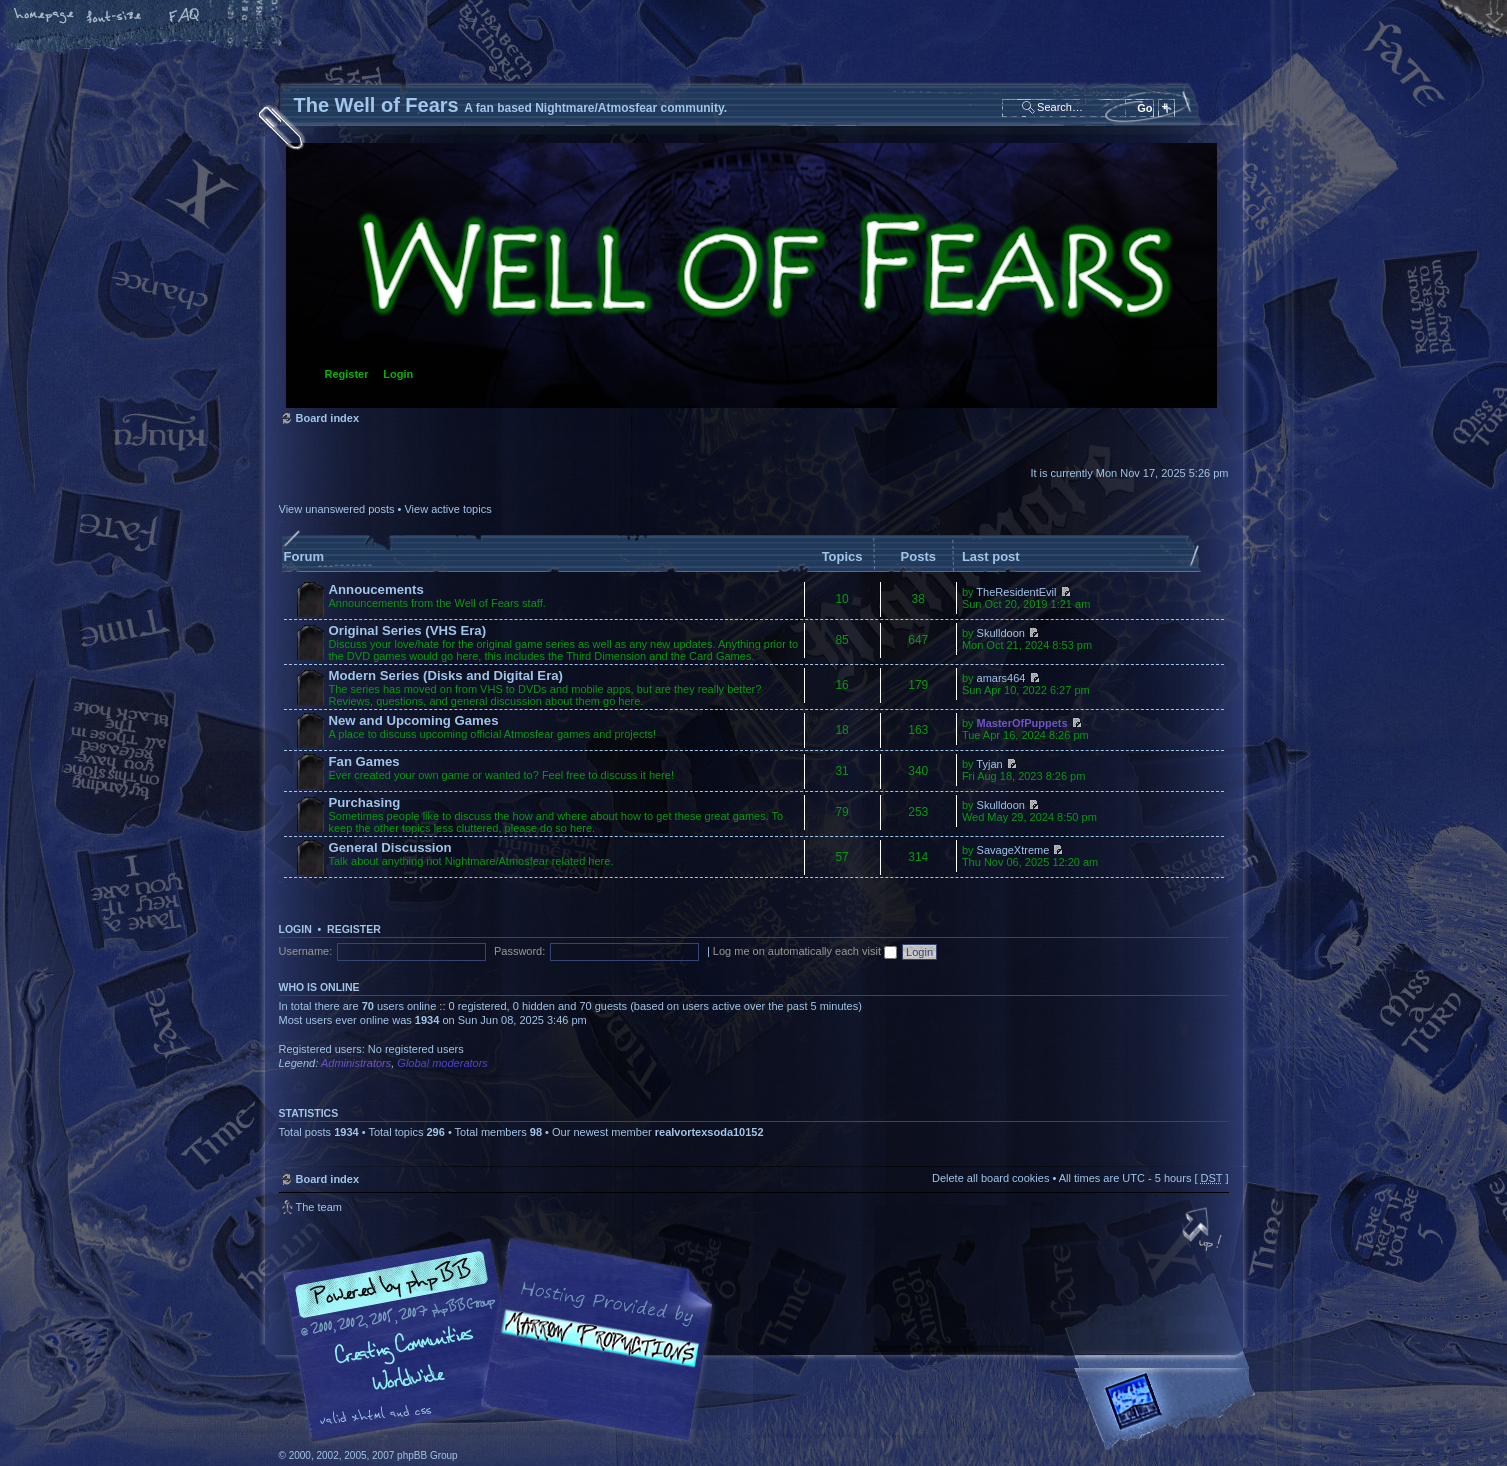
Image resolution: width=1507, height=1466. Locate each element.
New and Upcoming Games (414, 720)
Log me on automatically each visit (805, 951)
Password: (519, 951)
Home (45, 17)
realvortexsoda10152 (709, 1132)
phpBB (504, 1340)
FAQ (185, 17)
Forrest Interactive (1169, 1409)
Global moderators (442, 1063)
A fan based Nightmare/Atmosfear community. (594, 1353)
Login (398, 374)
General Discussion (390, 847)
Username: (306, 951)
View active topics (447, 509)
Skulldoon (1001, 633)
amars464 (1001, 678)
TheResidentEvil (1016, 592)
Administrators (356, 1063)
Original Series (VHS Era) (408, 630)
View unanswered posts (337, 509)
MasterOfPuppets (1022, 723)
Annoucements (376, 589)
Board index (751, 275)
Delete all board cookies (990, 1178)
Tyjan (989, 764)
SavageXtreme (1013, 850)
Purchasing (365, 802)
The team (319, 1207)
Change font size (115, 17)
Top (1204, 1231)
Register (347, 374)
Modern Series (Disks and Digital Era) (446, 675)
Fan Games (364, 761)
